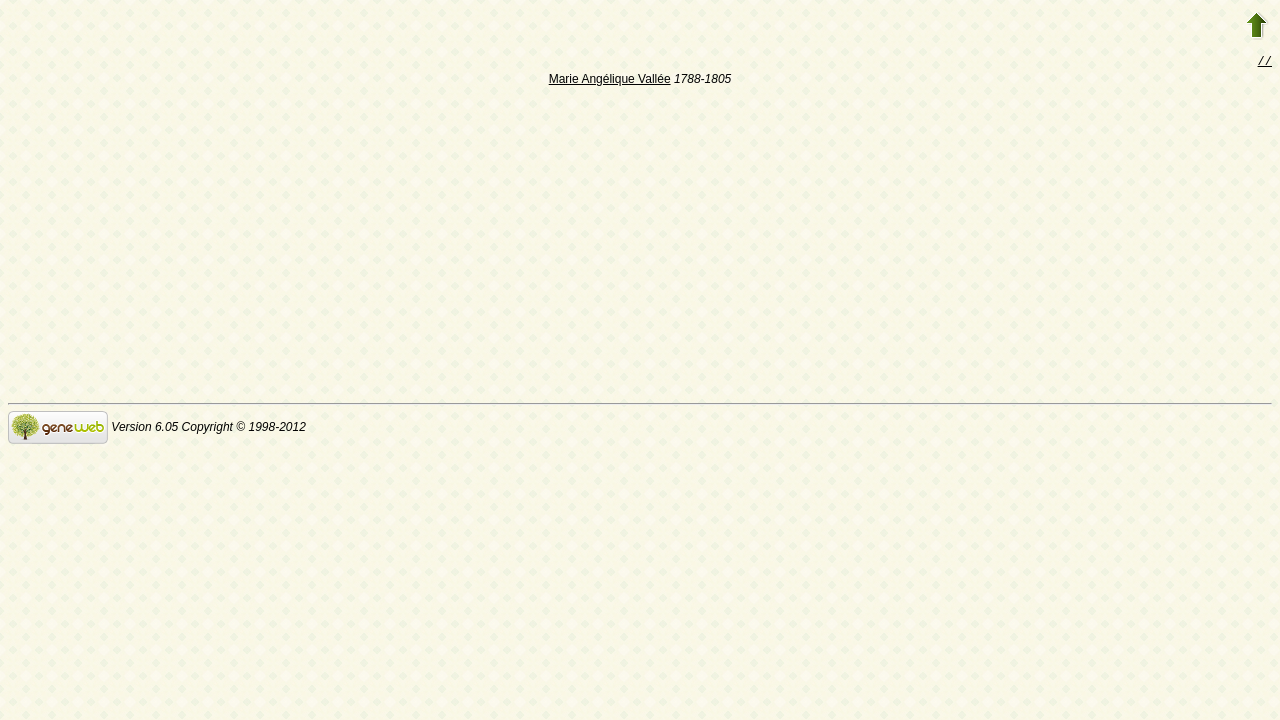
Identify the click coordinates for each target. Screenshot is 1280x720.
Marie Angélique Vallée (610, 81)
